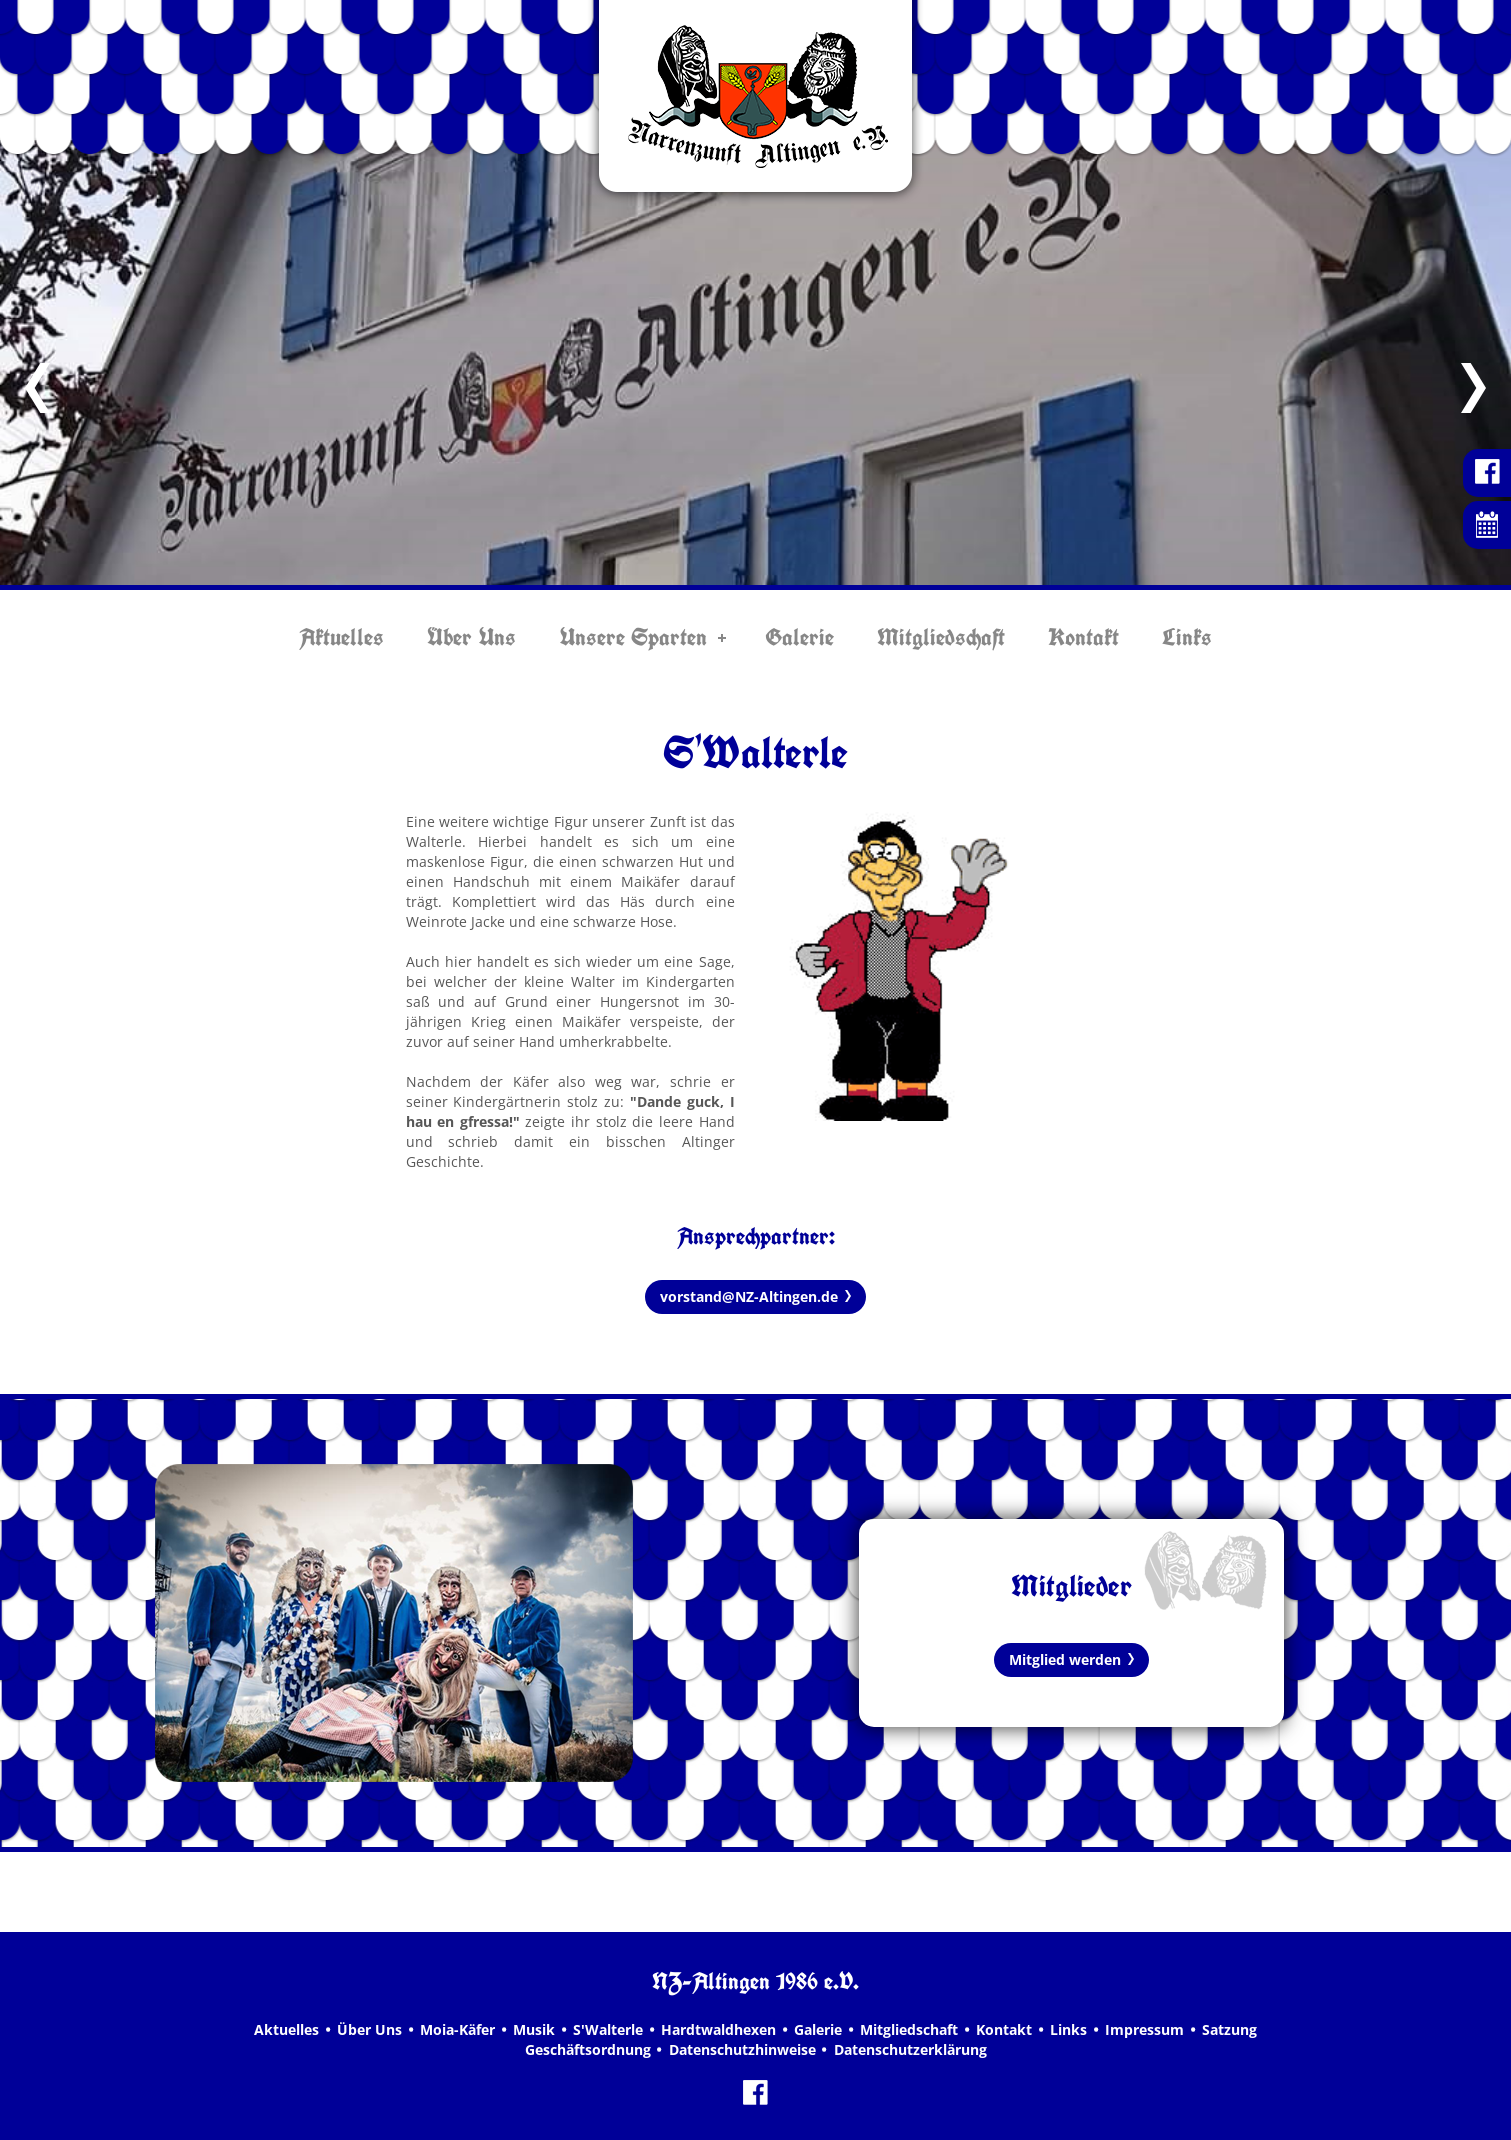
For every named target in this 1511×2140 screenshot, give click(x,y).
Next (1473, 388)
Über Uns (471, 637)
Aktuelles (341, 637)
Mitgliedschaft (941, 637)
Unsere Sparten (633, 637)
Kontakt (1083, 637)
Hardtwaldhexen (718, 2029)
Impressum (1144, 2029)
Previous (37, 388)
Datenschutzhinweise (742, 2049)
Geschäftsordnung (588, 2049)
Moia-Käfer (457, 2029)
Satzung (1229, 2029)
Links (1187, 637)
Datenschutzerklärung (910, 2049)
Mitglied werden (1065, 1659)
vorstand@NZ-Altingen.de (749, 1296)
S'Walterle (608, 2029)
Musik (534, 2029)
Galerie (799, 637)
